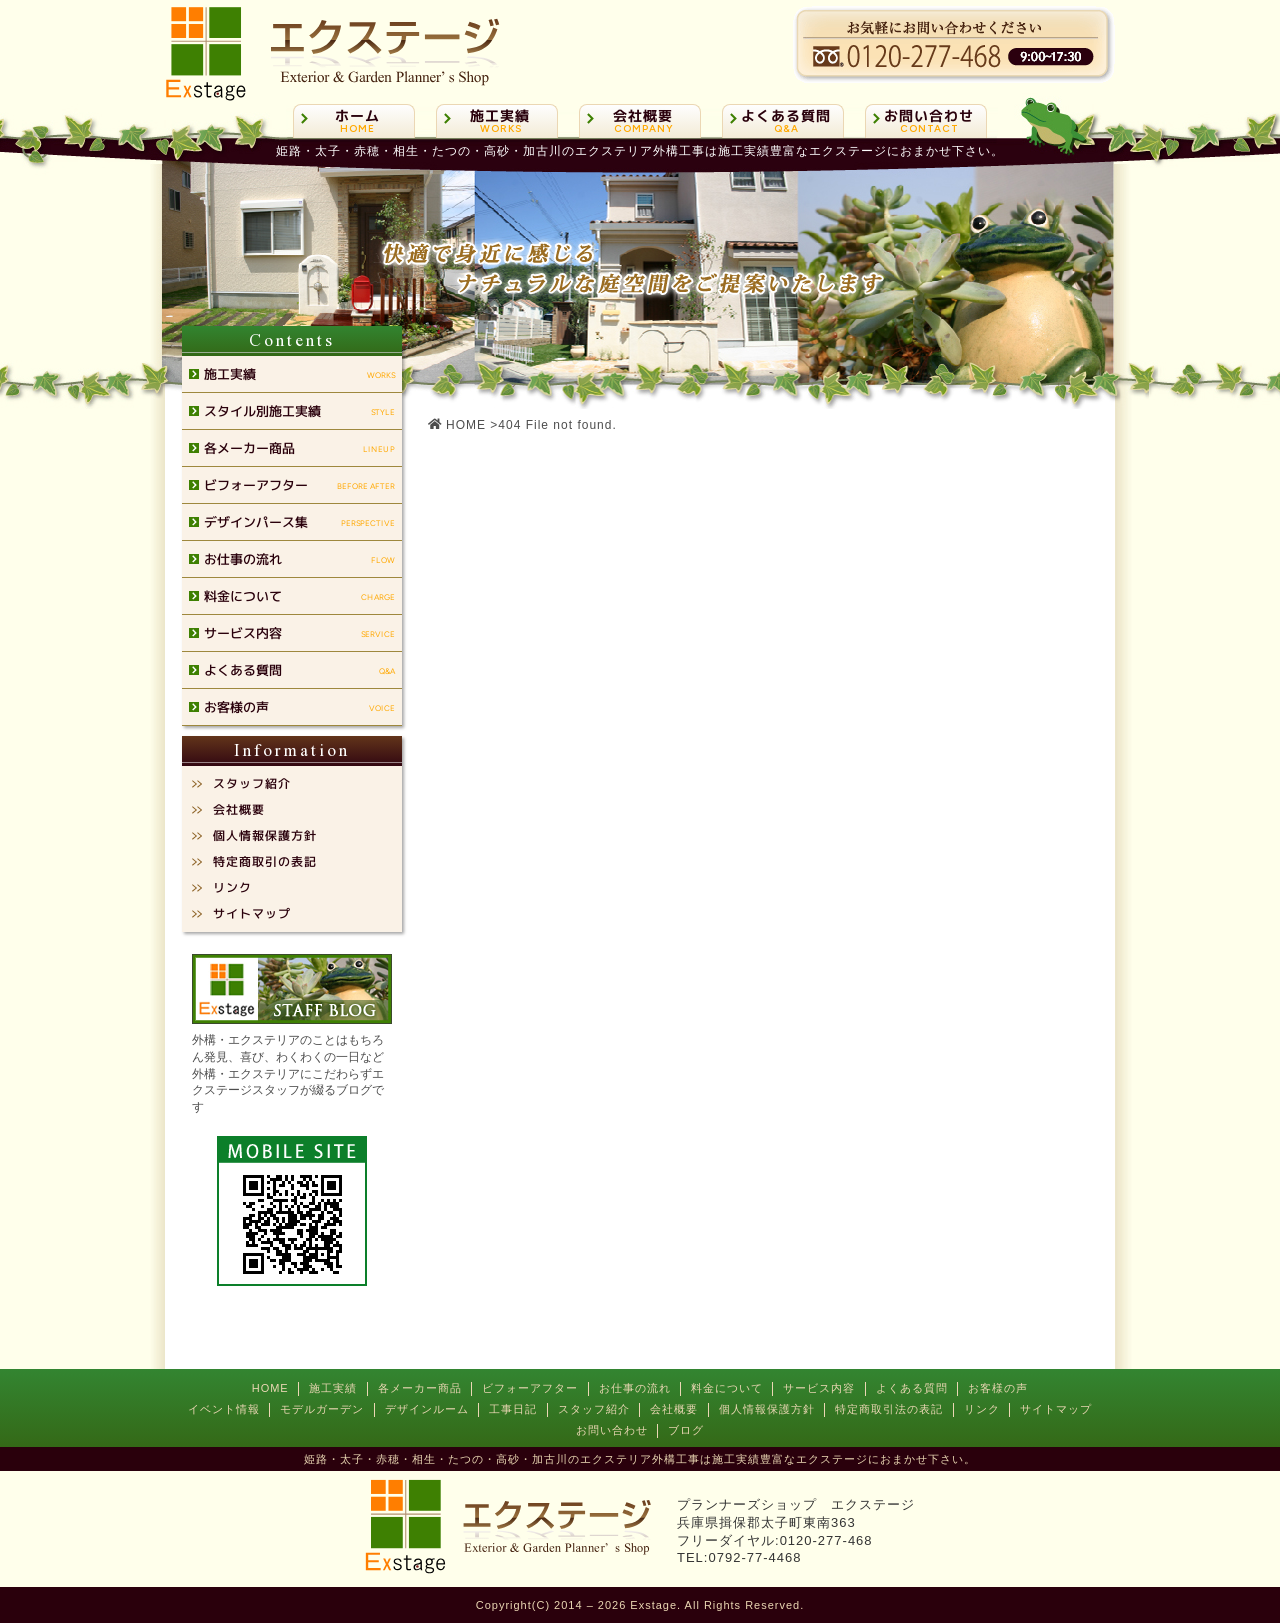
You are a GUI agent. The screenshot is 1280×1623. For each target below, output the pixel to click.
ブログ (686, 1430)
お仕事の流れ (635, 1388)
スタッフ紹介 (594, 1409)
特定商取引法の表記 (889, 1409)
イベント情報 (224, 1409)
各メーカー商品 (420, 1388)
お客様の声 (998, 1388)
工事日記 (513, 1409)
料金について (727, 1388)
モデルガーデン (322, 1409)
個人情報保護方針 (767, 1409)
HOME (270, 1388)
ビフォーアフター (530, 1388)
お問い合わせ (612, 1430)
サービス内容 (819, 1388)
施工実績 (333, 1388)
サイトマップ (1056, 1409)
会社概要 (674, 1409)
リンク (982, 1409)
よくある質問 (912, 1388)
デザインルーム (427, 1409)
